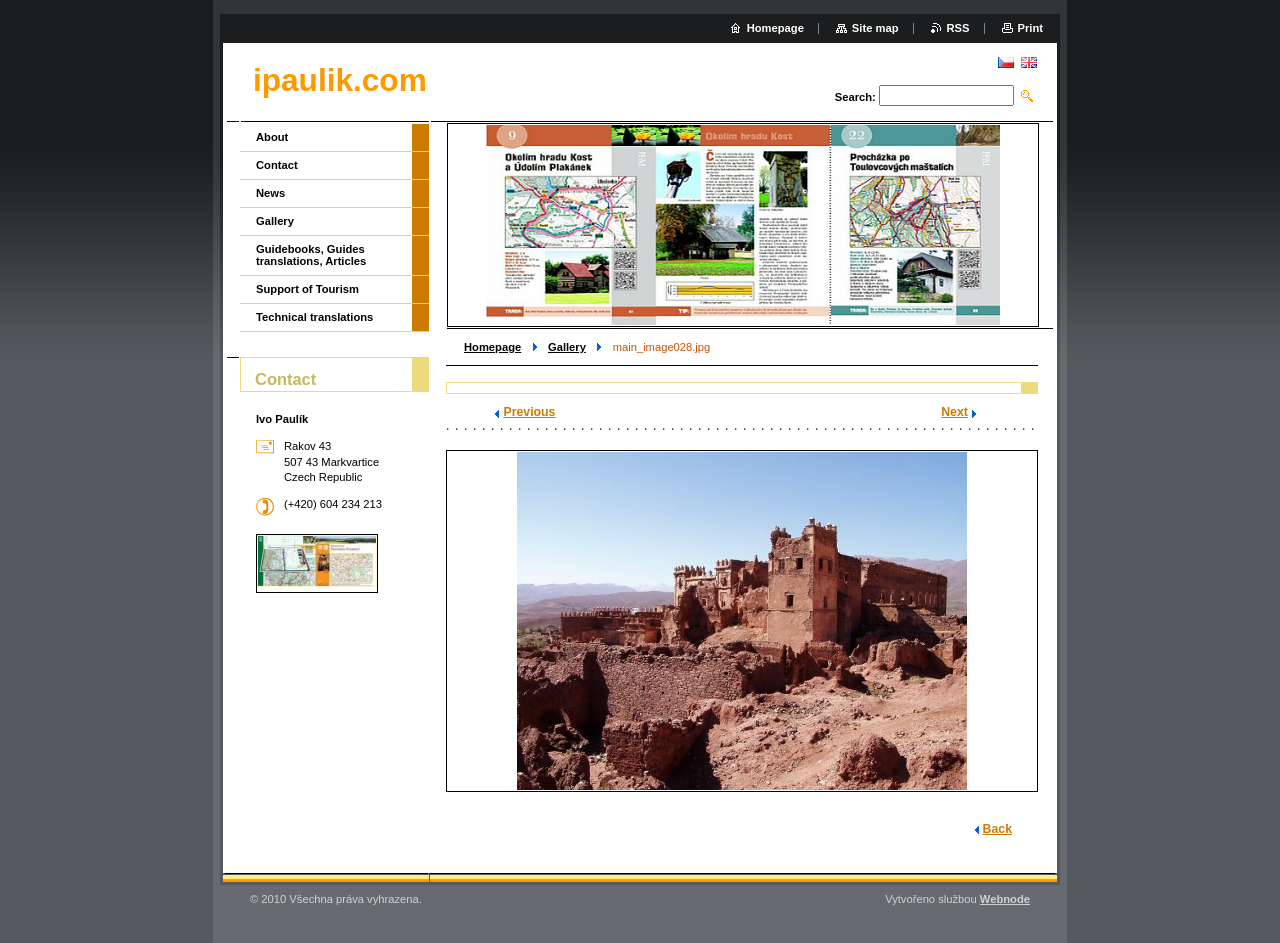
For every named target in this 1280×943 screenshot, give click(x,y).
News (270, 193)
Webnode (1005, 899)
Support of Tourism (307, 289)
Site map (875, 28)
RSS (958, 28)
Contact (277, 165)
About (272, 137)
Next (954, 412)
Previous (529, 412)
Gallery (567, 347)
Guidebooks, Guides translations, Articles (311, 255)
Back (997, 829)
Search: (855, 97)
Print (1030, 28)
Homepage (492, 347)
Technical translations (314, 317)
